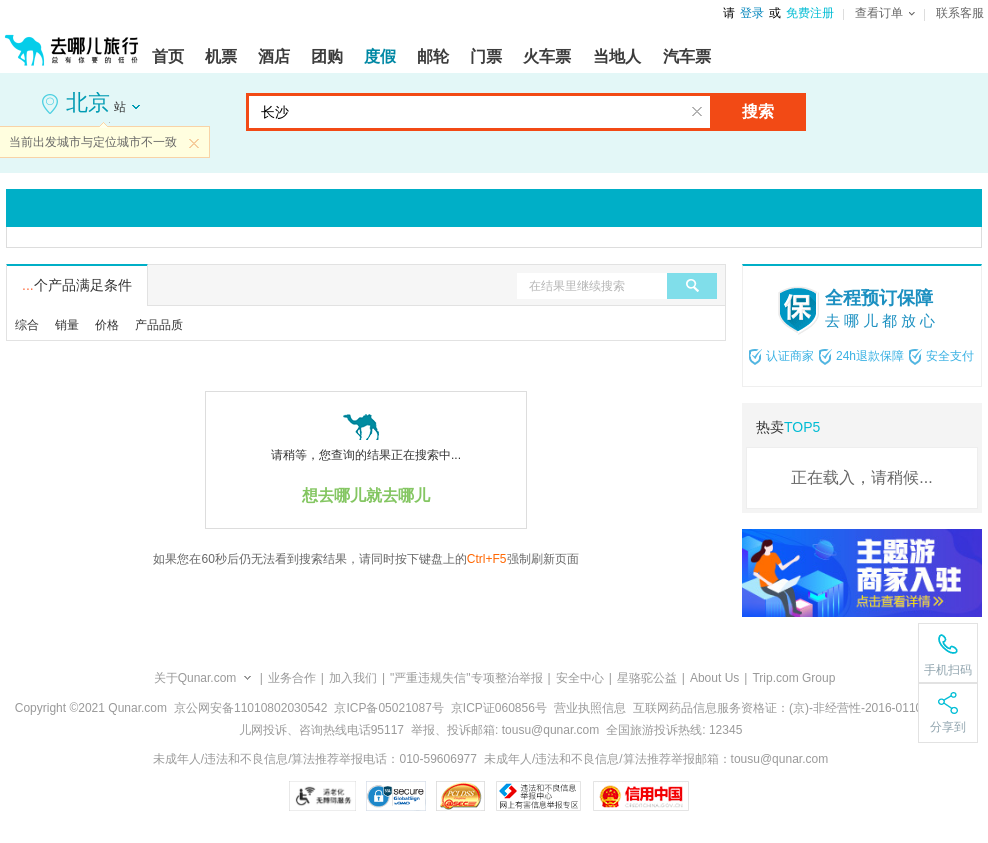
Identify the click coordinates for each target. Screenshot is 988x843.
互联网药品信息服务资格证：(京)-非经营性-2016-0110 (777, 708)
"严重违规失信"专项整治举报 (466, 678)
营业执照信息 (590, 708)
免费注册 (810, 13)
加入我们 (353, 678)
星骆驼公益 (647, 678)
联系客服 (960, 13)
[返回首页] (72, 42)
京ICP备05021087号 (388, 708)
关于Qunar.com (195, 678)
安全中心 (580, 678)
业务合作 (292, 678)
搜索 (758, 111)
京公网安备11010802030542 (250, 708)
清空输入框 (697, 112)
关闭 (194, 143)
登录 (752, 13)
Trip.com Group (793, 678)
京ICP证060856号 (499, 708)
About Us (714, 678)
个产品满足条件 (77, 285)
